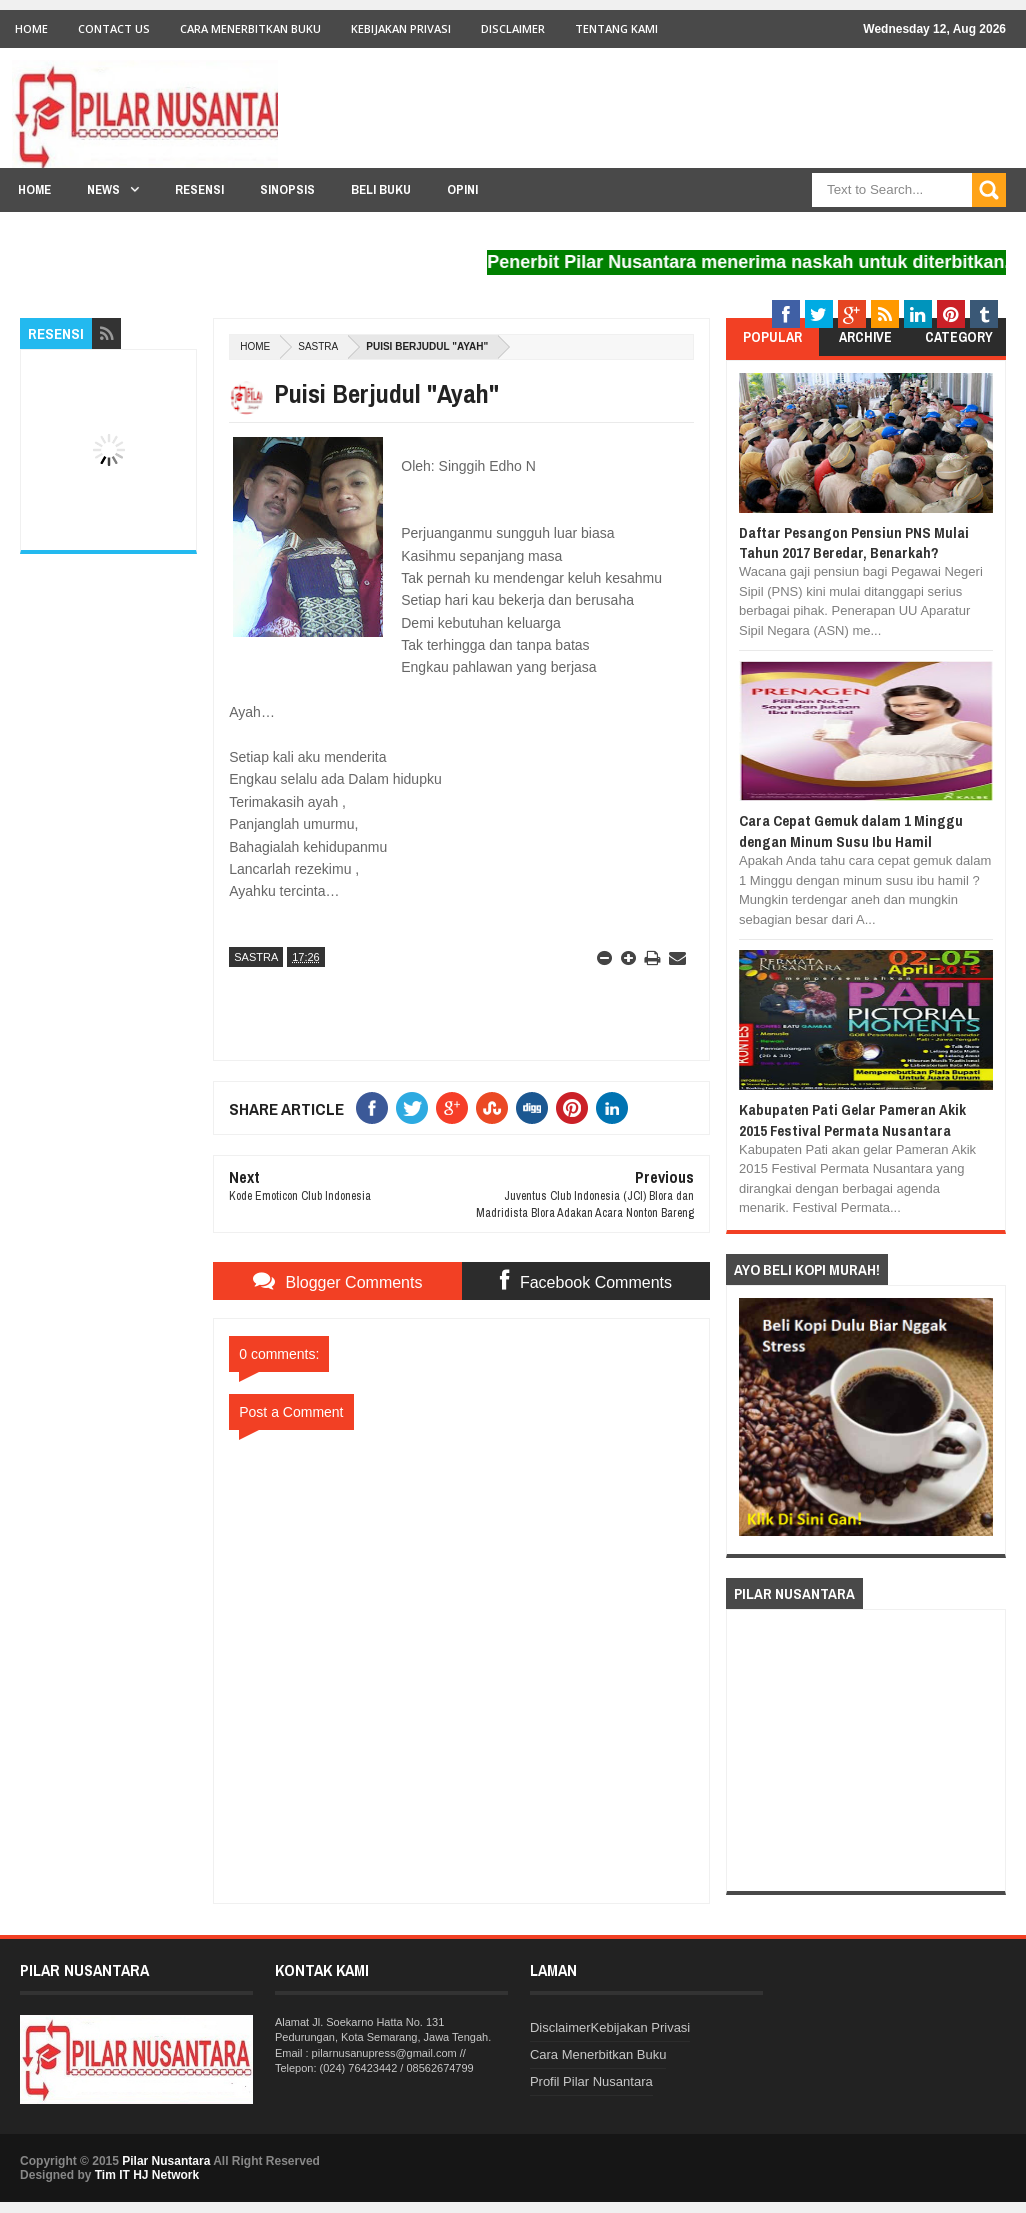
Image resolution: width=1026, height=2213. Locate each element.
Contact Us (114, 28)
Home (31, 28)
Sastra (318, 346)
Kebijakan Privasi (401, 28)
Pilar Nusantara (166, 2161)
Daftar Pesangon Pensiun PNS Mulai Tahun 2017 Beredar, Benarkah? (854, 542)
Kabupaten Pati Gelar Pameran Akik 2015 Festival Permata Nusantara (852, 1119)
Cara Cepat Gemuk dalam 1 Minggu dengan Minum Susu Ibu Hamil (851, 830)
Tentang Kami (616, 28)
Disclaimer (513, 28)
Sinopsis (287, 189)
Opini (462, 189)
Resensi (199, 189)
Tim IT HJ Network (147, 2175)
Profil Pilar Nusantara (591, 2081)
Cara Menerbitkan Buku (250, 28)
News (103, 189)
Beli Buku (381, 189)
